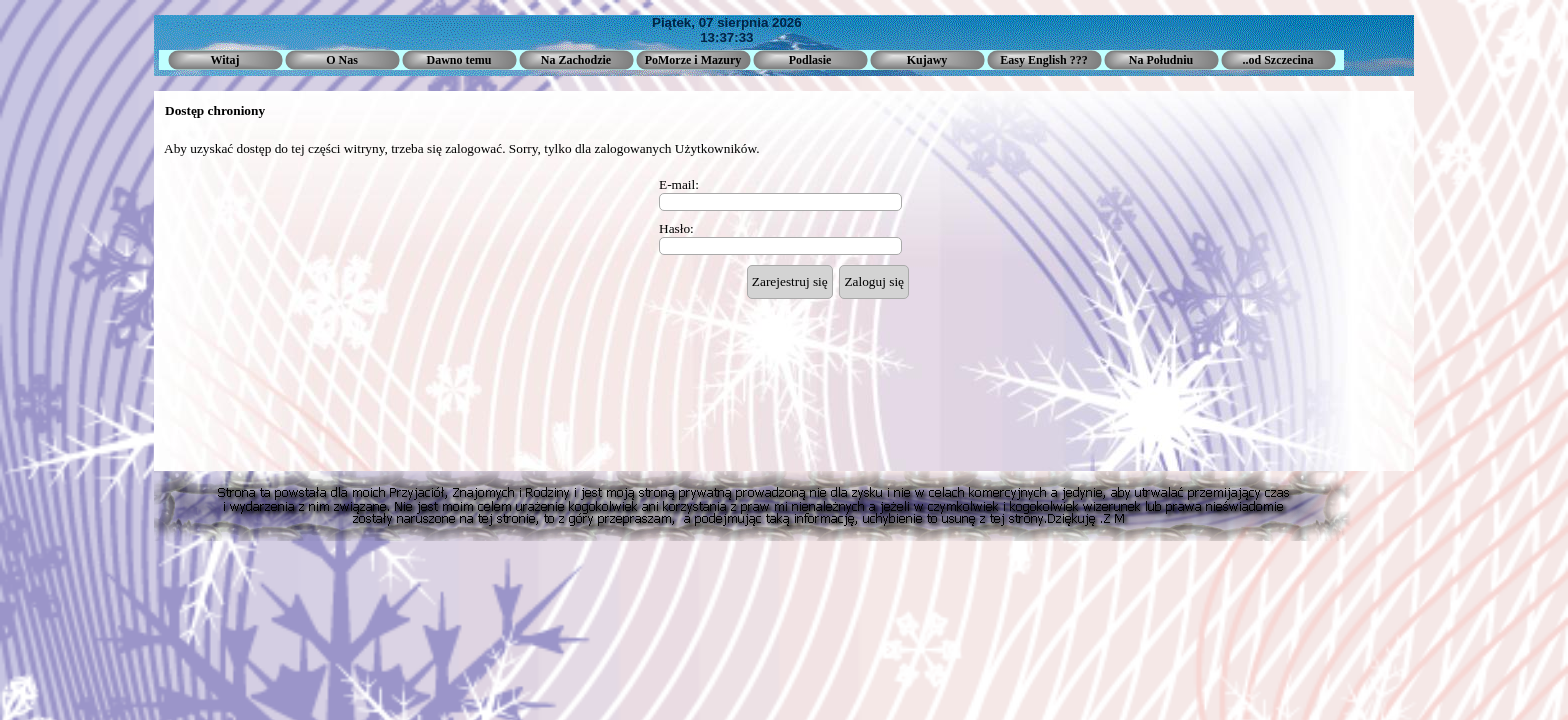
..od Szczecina (1278, 60)
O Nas (342, 60)
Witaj (224, 60)
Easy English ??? (1043, 60)
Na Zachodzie (576, 60)
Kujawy (927, 60)
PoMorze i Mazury (693, 60)
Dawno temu (459, 60)
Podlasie (810, 60)
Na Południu (1161, 60)
